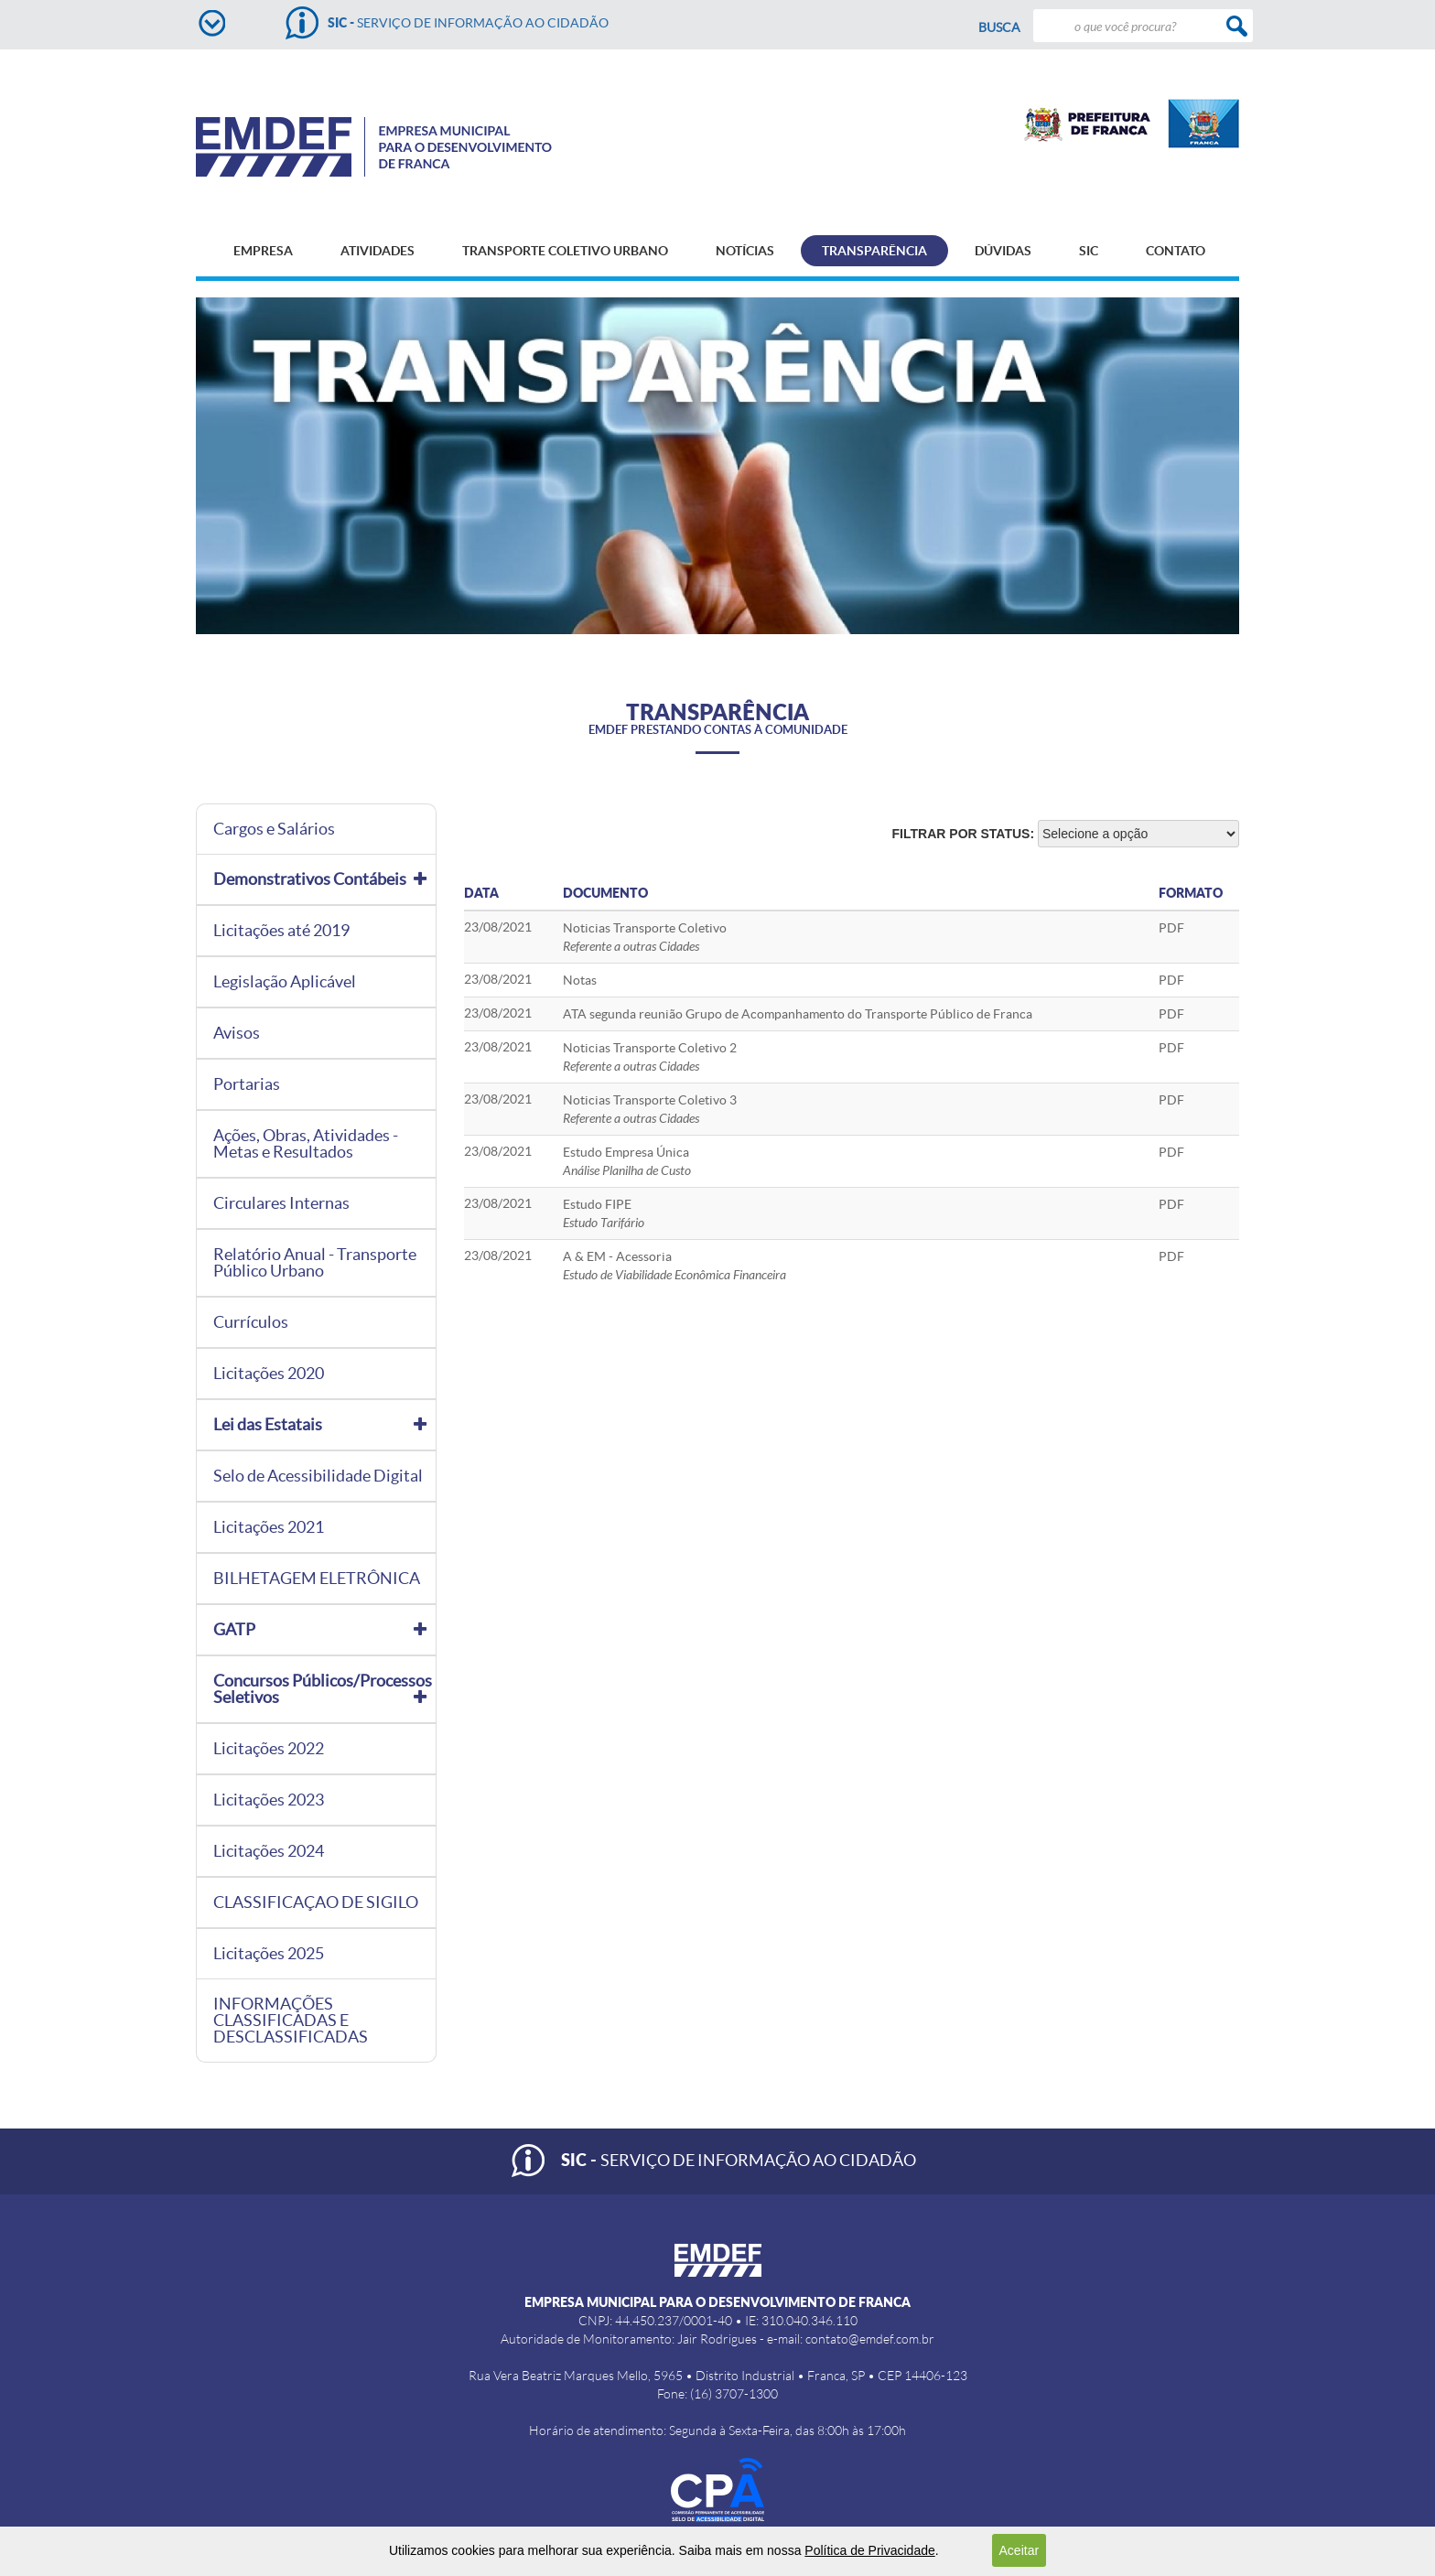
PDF (1171, 928)
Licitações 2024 (268, 1851)
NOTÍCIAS (745, 250)
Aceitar (1019, 2550)
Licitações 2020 (268, 1373)
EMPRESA (263, 250)
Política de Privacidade (869, 2550)
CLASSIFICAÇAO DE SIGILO (315, 1902)
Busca (999, 27)
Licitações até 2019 (281, 930)
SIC (1088, 250)
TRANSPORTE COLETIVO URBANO (565, 250)
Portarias (246, 1084)
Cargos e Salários (274, 829)
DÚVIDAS (1003, 250)
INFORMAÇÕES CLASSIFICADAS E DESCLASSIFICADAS (290, 2020)
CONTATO (1175, 250)
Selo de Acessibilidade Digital (318, 1476)
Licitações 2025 (268, 1953)
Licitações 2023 (268, 1800)
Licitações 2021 (268, 1527)
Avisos (236, 1033)
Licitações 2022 (268, 1749)
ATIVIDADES (377, 250)
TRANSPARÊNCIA (874, 250)
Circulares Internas (281, 1203)
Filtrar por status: (963, 833)
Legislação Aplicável (284, 982)
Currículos (250, 1322)
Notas (580, 980)
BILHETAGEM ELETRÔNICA (316, 1578)
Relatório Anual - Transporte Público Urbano (314, 1262)
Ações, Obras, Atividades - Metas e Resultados (305, 1143)
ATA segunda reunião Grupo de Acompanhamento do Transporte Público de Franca (797, 1014)
